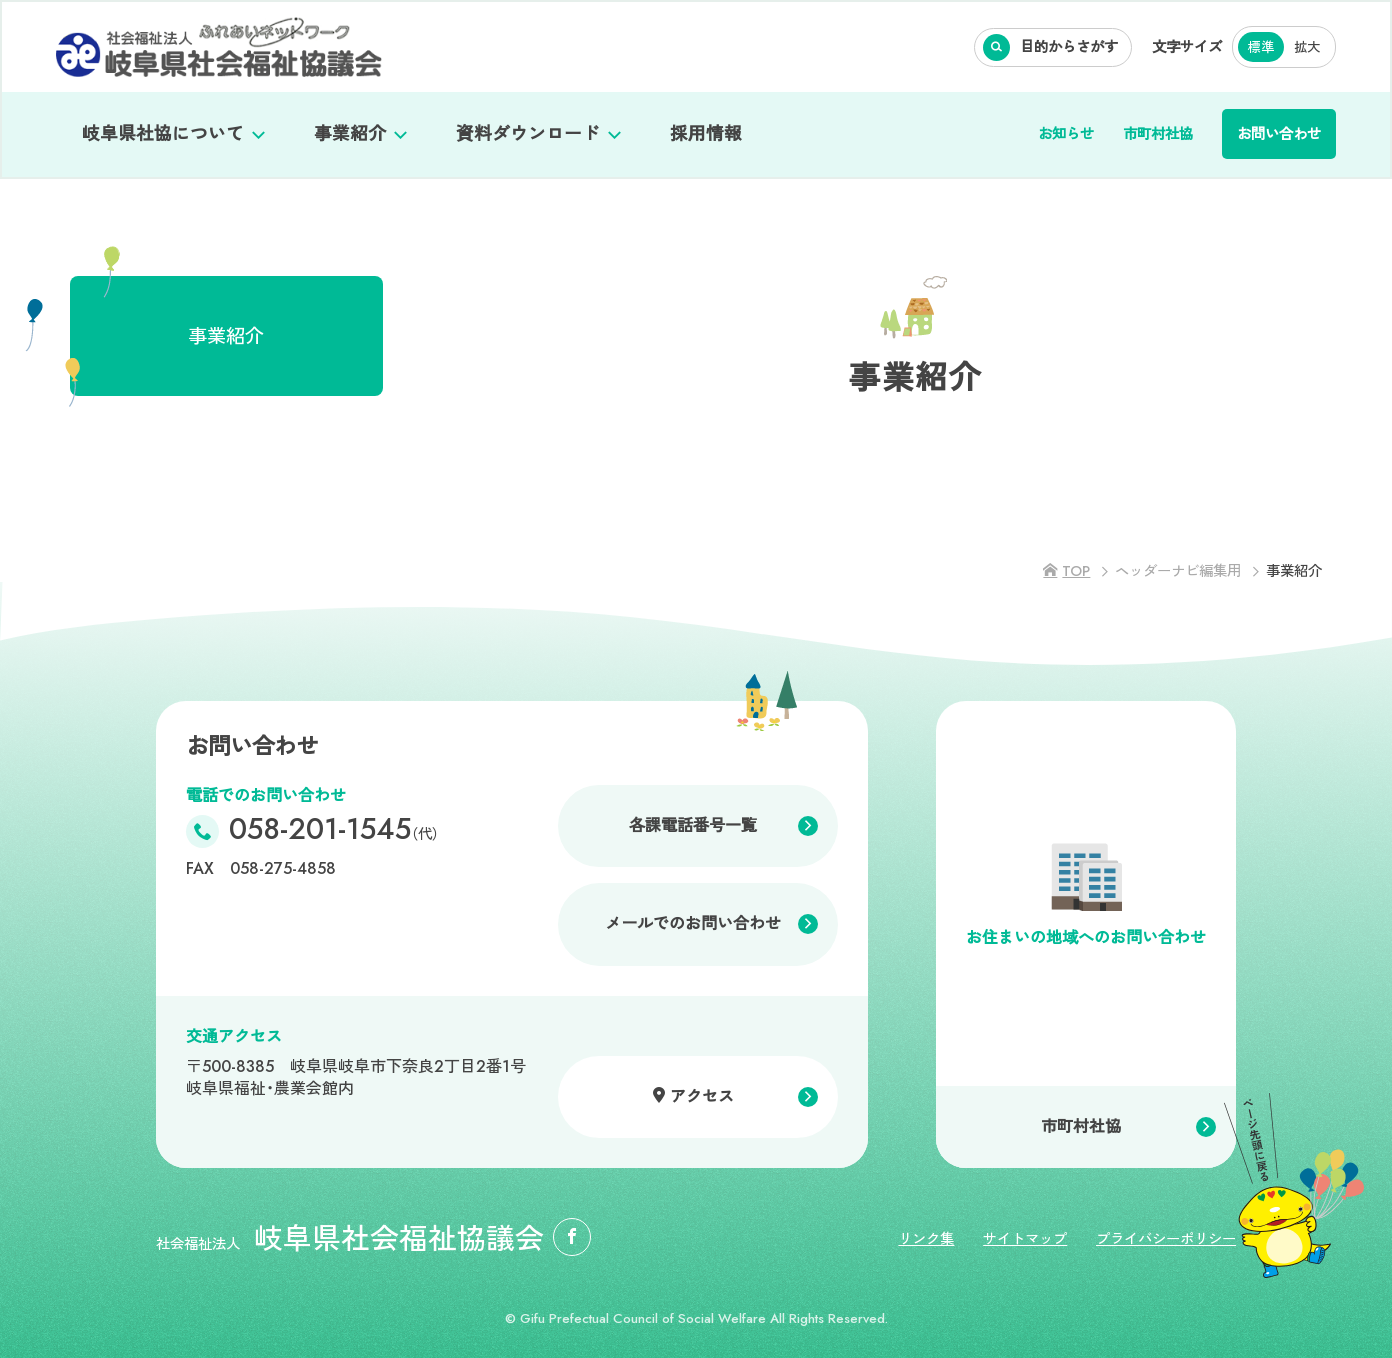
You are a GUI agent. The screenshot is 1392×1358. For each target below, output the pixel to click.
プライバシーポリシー (1166, 1239)
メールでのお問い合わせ (693, 923)
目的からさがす (1069, 47)
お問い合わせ (1279, 134)
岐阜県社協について (163, 134)
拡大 (1307, 47)
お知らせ (1066, 134)
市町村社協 (1158, 134)
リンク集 (926, 1239)
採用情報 (706, 134)
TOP (1076, 571)
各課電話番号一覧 (693, 825)
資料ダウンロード (528, 134)
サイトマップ (1025, 1239)
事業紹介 (350, 134)
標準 (1261, 47)
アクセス (702, 1096)
